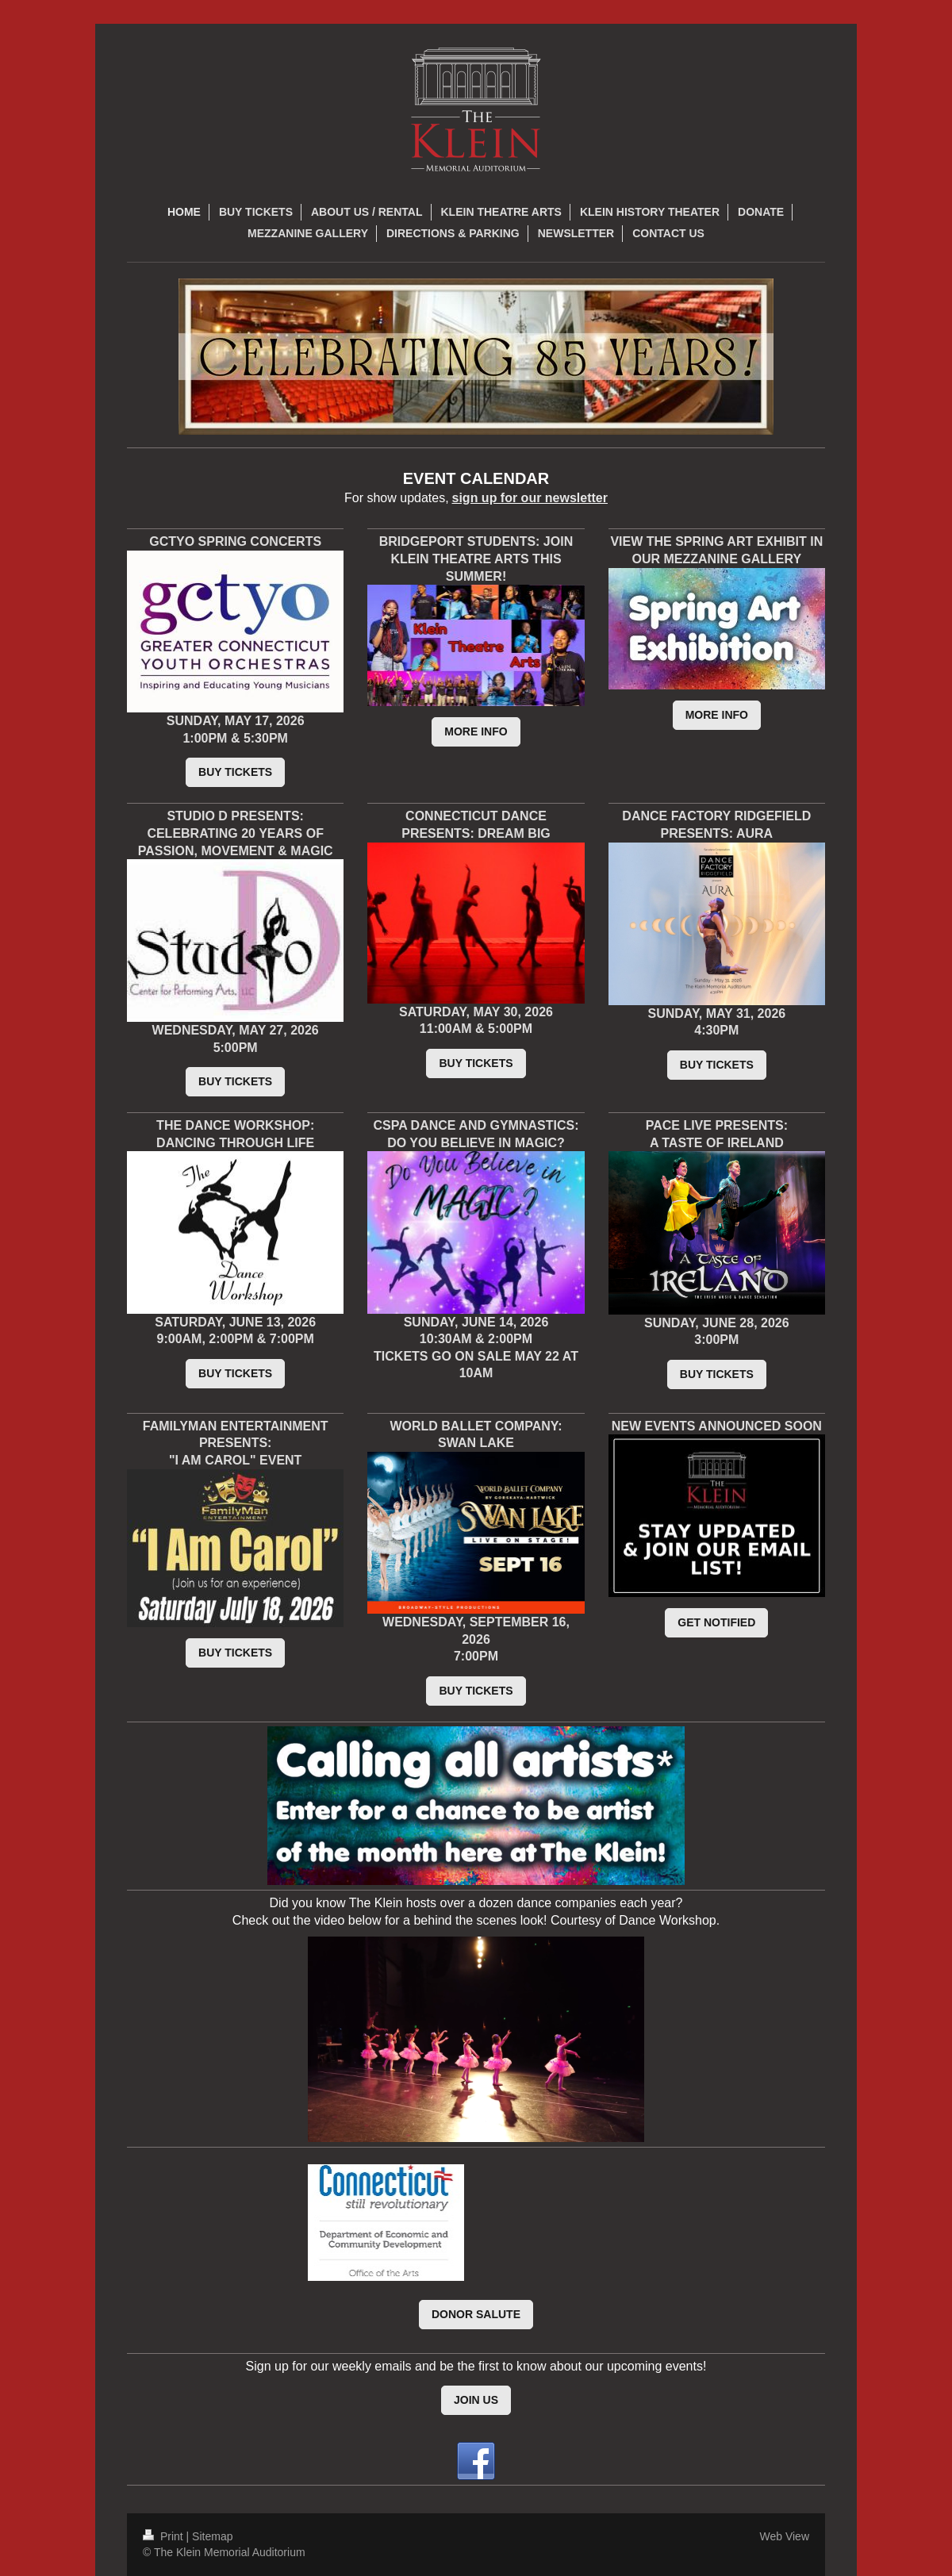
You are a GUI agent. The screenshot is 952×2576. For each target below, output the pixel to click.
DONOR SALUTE (476, 2314)
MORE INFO (475, 731)
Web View (784, 2536)
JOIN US (476, 2400)
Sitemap (212, 2536)
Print (164, 2536)
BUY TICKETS (235, 772)
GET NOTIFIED (716, 1622)
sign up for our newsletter (530, 498)
